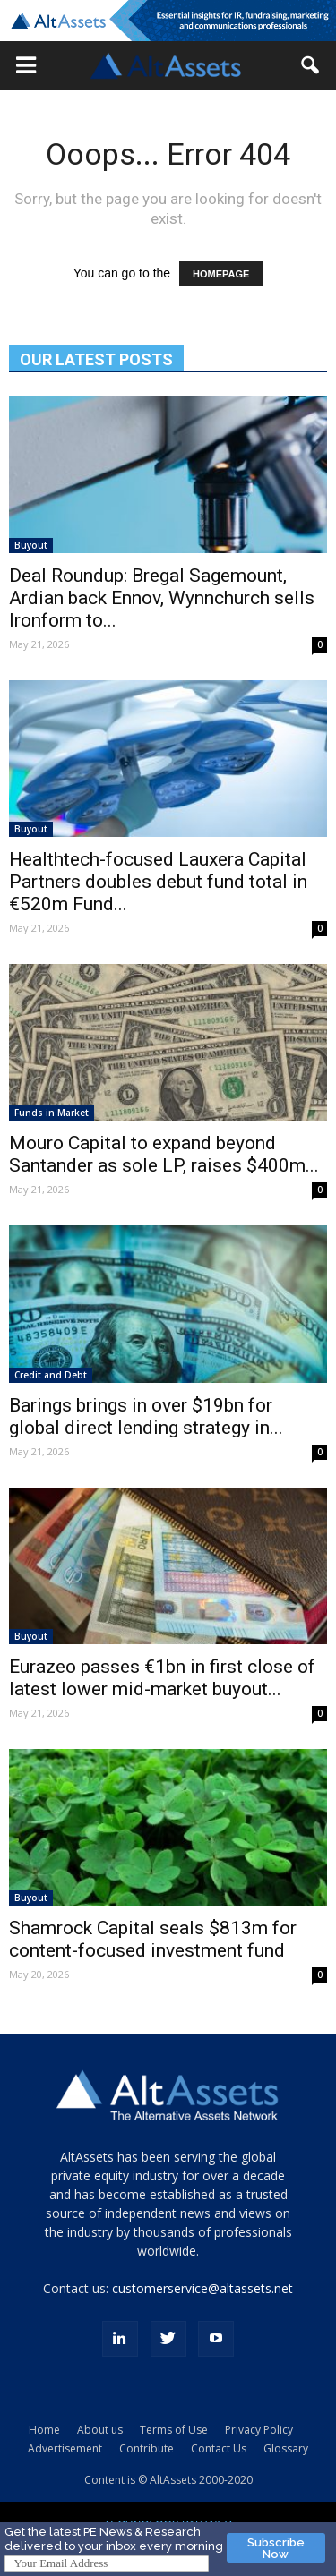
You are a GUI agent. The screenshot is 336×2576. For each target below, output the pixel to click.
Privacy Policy (259, 2429)
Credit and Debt (50, 1375)
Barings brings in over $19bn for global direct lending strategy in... (146, 1416)
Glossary (285, 2448)
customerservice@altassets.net (202, 2288)
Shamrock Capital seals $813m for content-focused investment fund (153, 1939)
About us (100, 2429)
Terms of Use (174, 2429)
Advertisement (65, 2448)
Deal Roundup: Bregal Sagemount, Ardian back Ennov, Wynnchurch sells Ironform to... (161, 598)
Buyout (30, 545)
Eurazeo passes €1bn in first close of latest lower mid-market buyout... (162, 1678)
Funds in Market (51, 1112)
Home (44, 2429)
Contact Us (218, 2448)
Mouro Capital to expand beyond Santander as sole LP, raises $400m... (164, 1154)
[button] (26, 65)
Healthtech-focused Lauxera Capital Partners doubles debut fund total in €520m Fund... (158, 882)
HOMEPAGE (221, 274)
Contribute (146, 2448)
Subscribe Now (276, 2548)
